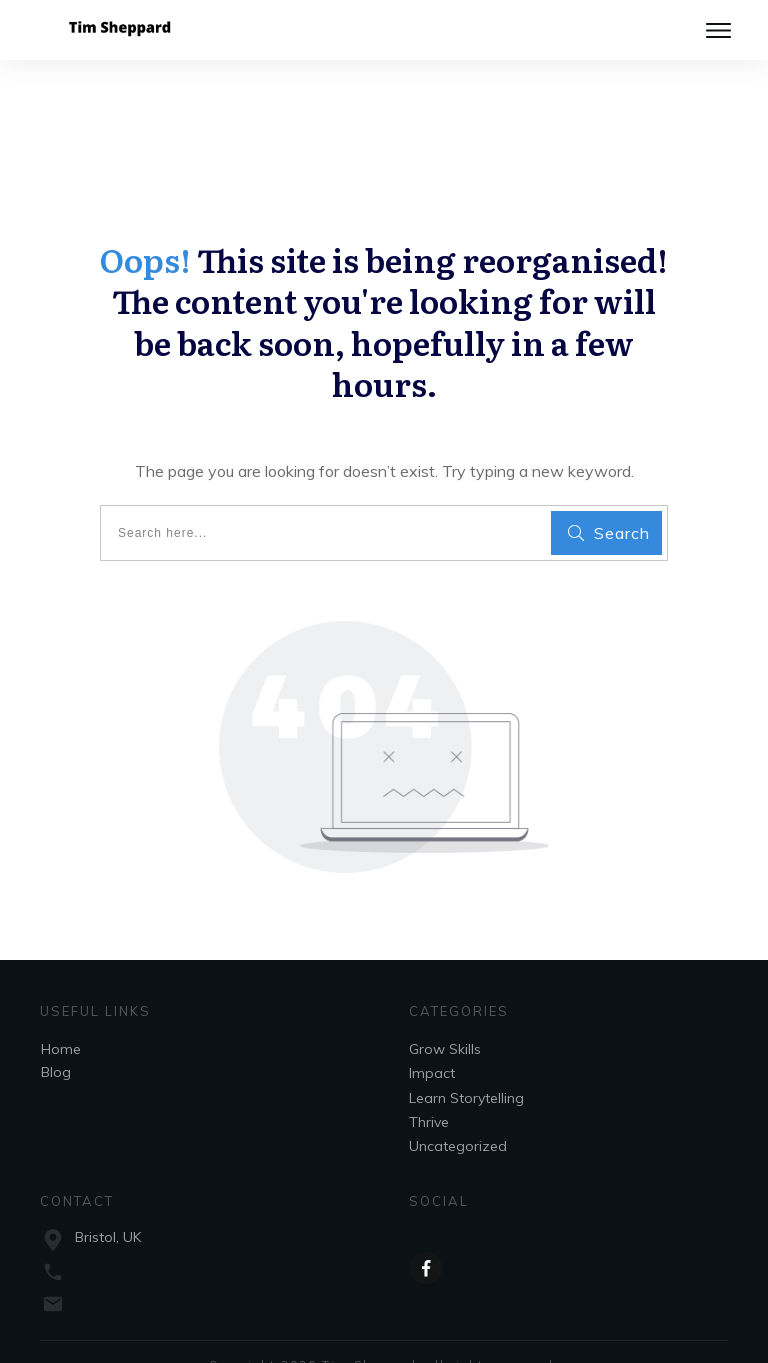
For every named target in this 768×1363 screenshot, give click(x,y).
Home (61, 1017)
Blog (56, 1040)
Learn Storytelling (466, 1066)
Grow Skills (445, 1017)
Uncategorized (458, 1114)
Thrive (429, 1090)
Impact (432, 1041)
